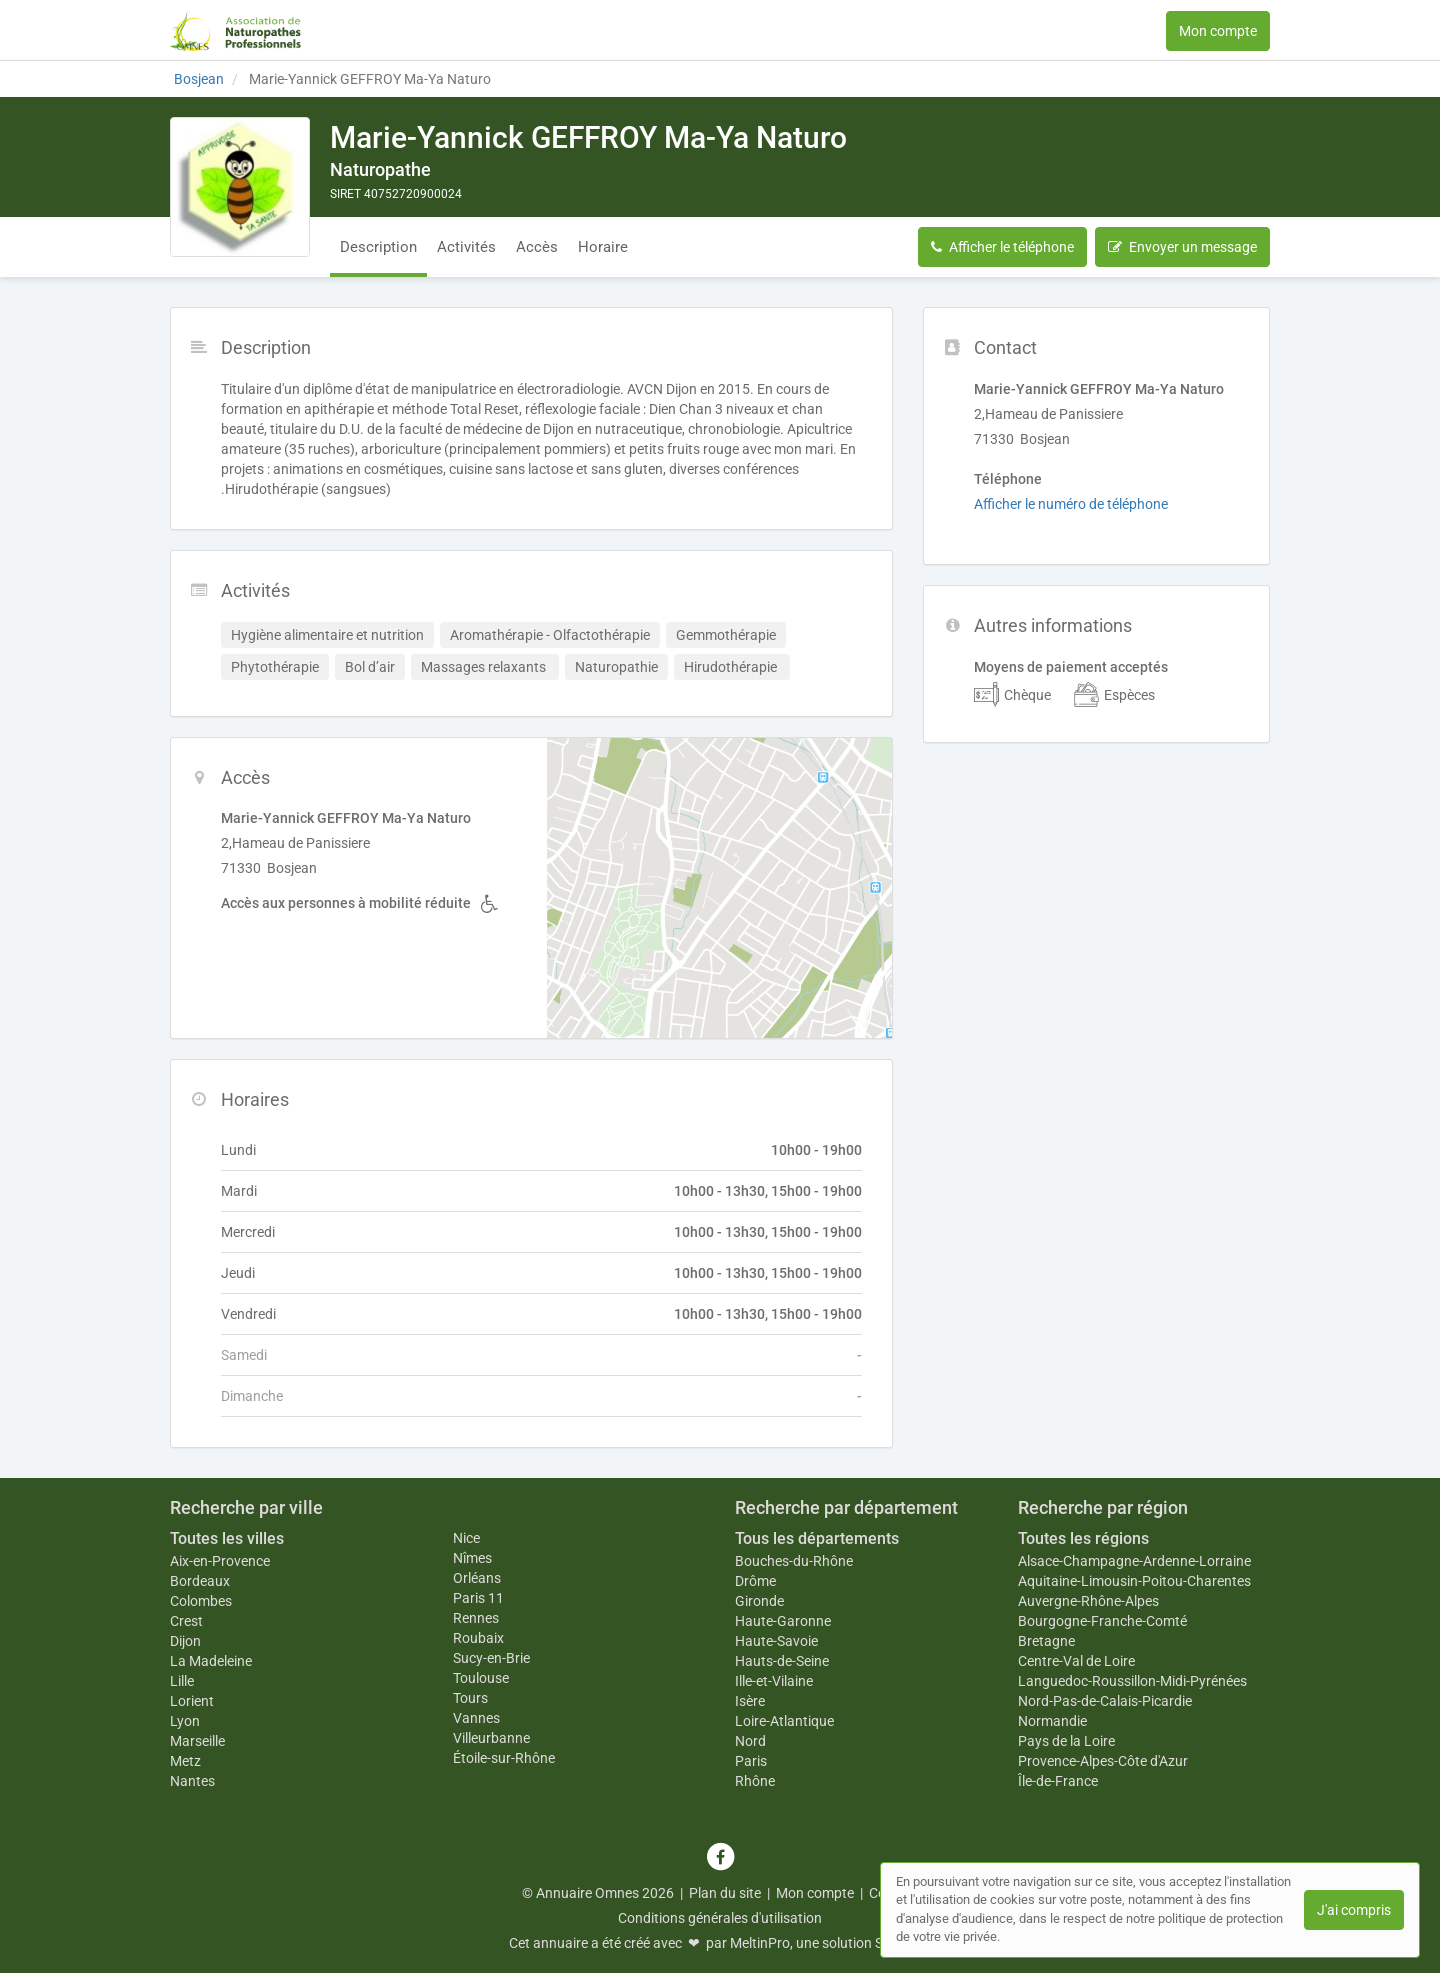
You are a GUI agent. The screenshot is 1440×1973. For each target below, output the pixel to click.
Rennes (476, 1618)
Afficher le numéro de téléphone (1071, 504)
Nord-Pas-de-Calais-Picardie (1105, 1701)
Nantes (192, 1781)
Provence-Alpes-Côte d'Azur (1103, 1761)
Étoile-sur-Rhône (504, 1758)
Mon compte (1218, 31)
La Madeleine (211, 1661)
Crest (186, 1621)
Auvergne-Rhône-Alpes (1088, 1601)
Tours (470, 1698)
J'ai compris (1354, 1910)
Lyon (185, 1721)
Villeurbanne (491, 1738)
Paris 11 (478, 1598)
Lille (182, 1681)
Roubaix (478, 1638)
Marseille (197, 1741)
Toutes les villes (227, 1538)
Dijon (185, 1641)
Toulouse (481, 1678)
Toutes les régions (1083, 1538)
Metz (185, 1761)
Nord (750, 1741)
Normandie (1052, 1721)
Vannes (476, 1718)
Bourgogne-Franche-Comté (1102, 1621)
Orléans (477, 1578)
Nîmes (472, 1558)
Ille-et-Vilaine (774, 1681)
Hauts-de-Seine (782, 1661)
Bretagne (1046, 1641)
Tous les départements (817, 1538)
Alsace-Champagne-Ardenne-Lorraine (1134, 1561)
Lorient (192, 1701)
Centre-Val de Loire (1076, 1661)
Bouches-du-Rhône (794, 1561)
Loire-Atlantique (784, 1721)
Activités (466, 247)
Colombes (201, 1601)
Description (378, 247)
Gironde (759, 1601)
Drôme (755, 1581)
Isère (750, 1701)
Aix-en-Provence (220, 1561)
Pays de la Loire (1066, 1741)
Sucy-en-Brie (491, 1658)
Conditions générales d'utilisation (720, 1918)
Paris (751, 1761)
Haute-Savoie (776, 1641)
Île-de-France (1058, 1781)
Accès (537, 247)
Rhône (755, 1781)
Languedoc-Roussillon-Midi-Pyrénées (1132, 1681)
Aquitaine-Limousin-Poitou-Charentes (1134, 1581)
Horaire (603, 247)
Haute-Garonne (783, 1621)
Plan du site (725, 1893)
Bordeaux (200, 1581)
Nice (466, 1538)
